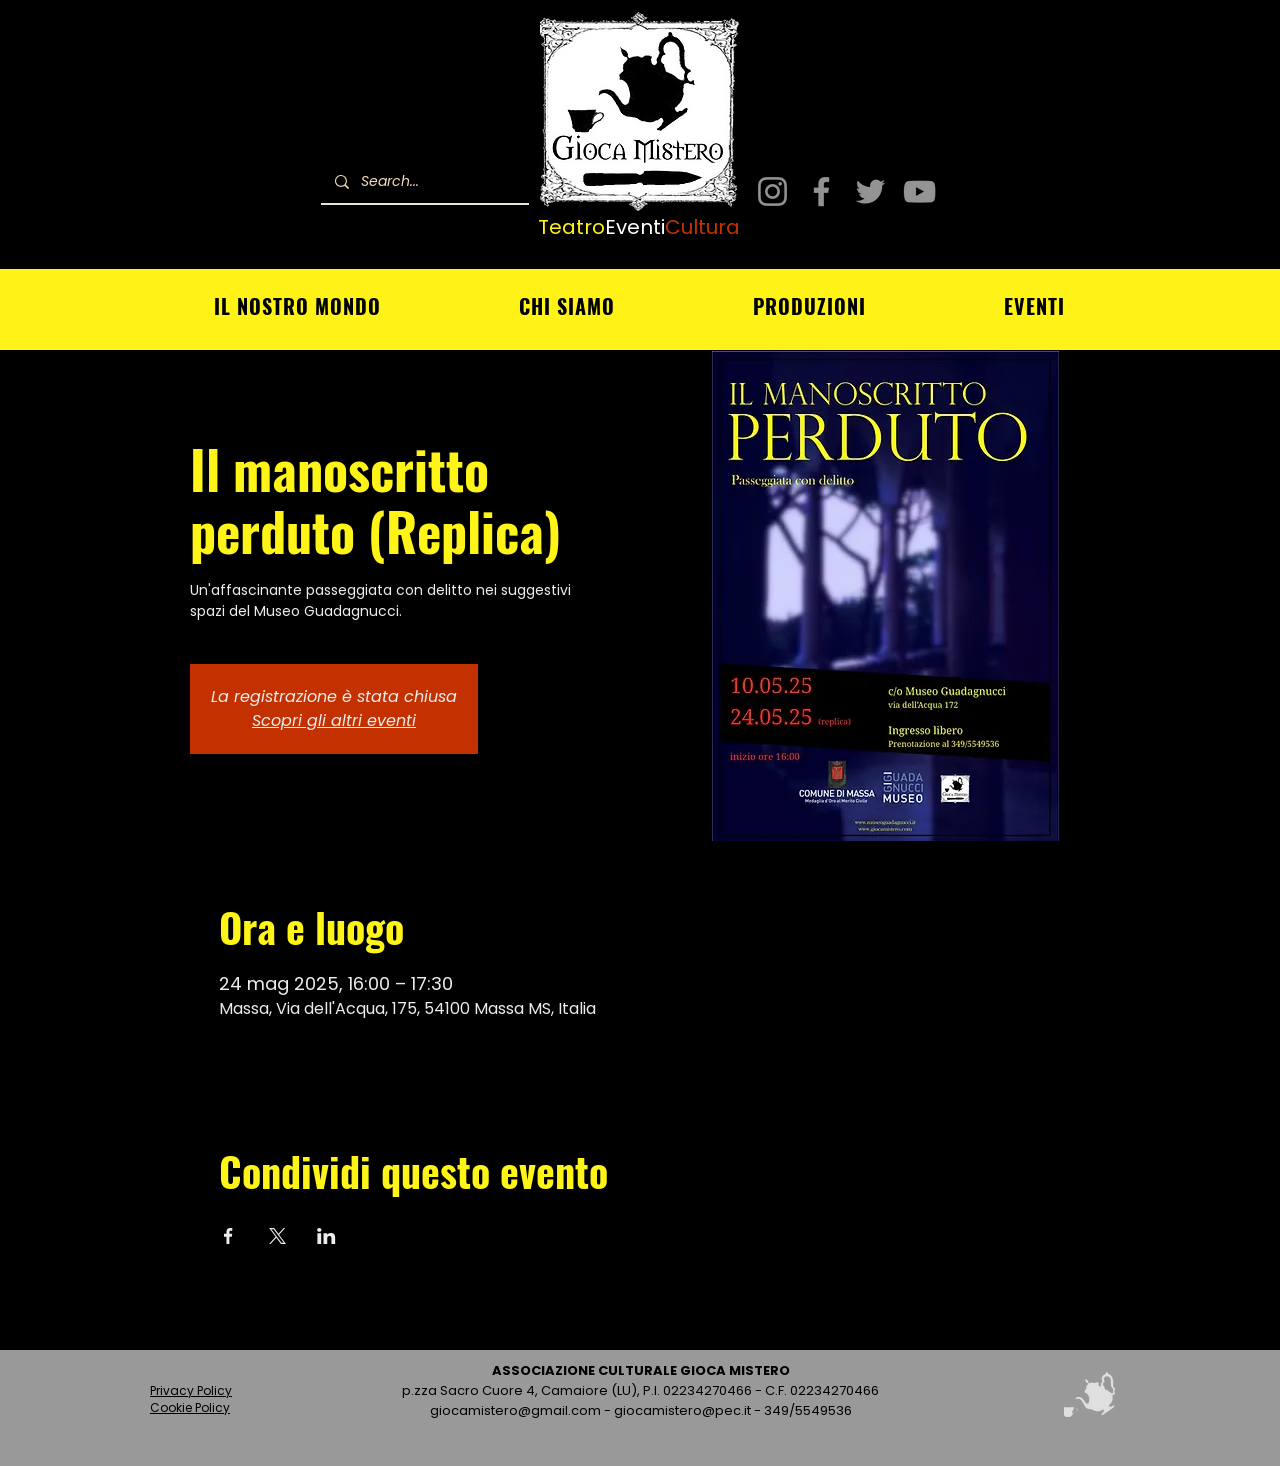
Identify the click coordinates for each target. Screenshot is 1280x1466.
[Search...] (424, 181)
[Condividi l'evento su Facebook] (228, 1236)
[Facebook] (821, 191)
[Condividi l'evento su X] (277, 1236)
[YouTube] (919, 191)
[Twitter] (870, 191)
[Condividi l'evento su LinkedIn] (326, 1236)
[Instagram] (772, 191)
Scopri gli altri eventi (334, 720)
